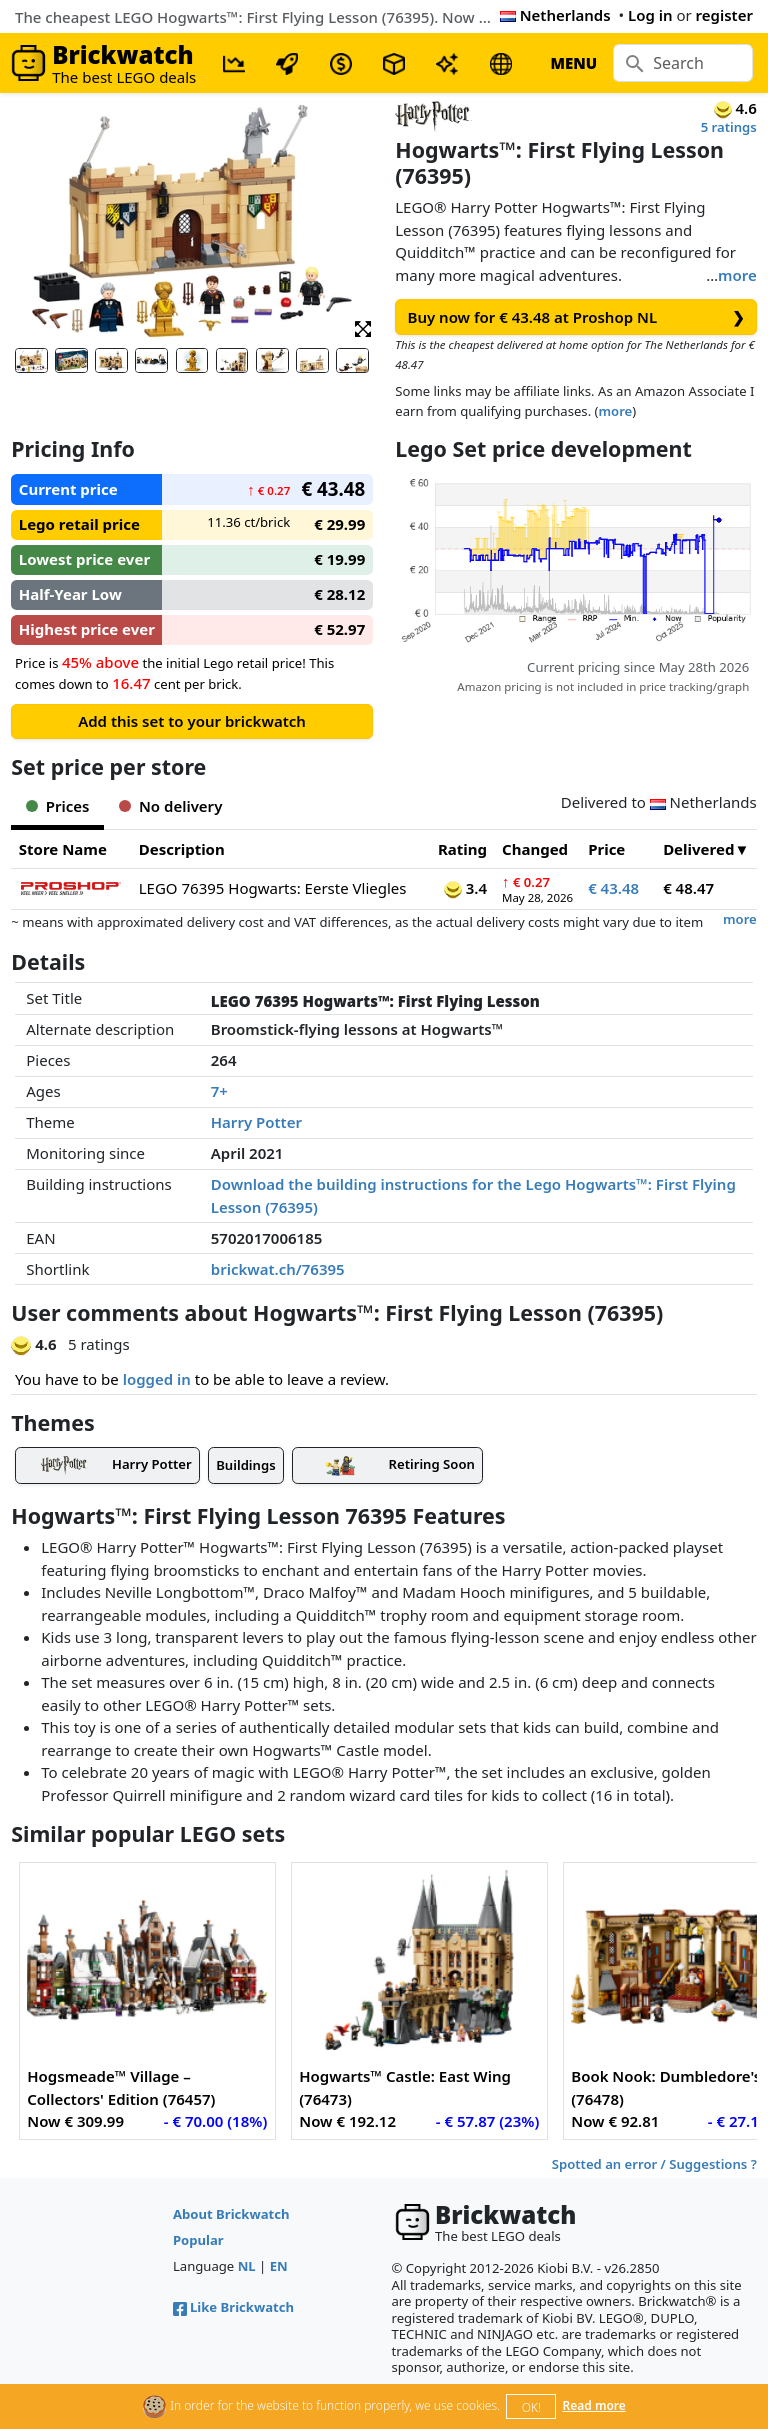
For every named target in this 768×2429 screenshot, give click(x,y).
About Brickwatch (231, 2214)
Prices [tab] (57, 806)
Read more (594, 2405)
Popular (198, 2240)
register (724, 15)
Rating (462, 849)
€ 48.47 (688, 888)
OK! (531, 2407)
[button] (363, 327)
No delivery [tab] (170, 806)
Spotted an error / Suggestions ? (654, 2164)
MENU (573, 63)
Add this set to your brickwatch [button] (192, 721)
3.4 (465, 888)
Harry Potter (256, 1122)
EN (279, 2266)
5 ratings (729, 127)
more (737, 275)
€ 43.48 (613, 888)
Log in (650, 15)
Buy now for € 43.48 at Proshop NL (576, 317)
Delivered (698, 849)
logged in (157, 1379)
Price (606, 849)
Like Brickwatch (233, 2307)
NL (247, 2266)
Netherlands (555, 15)
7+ (219, 1091)
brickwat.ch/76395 (278, 1269)
